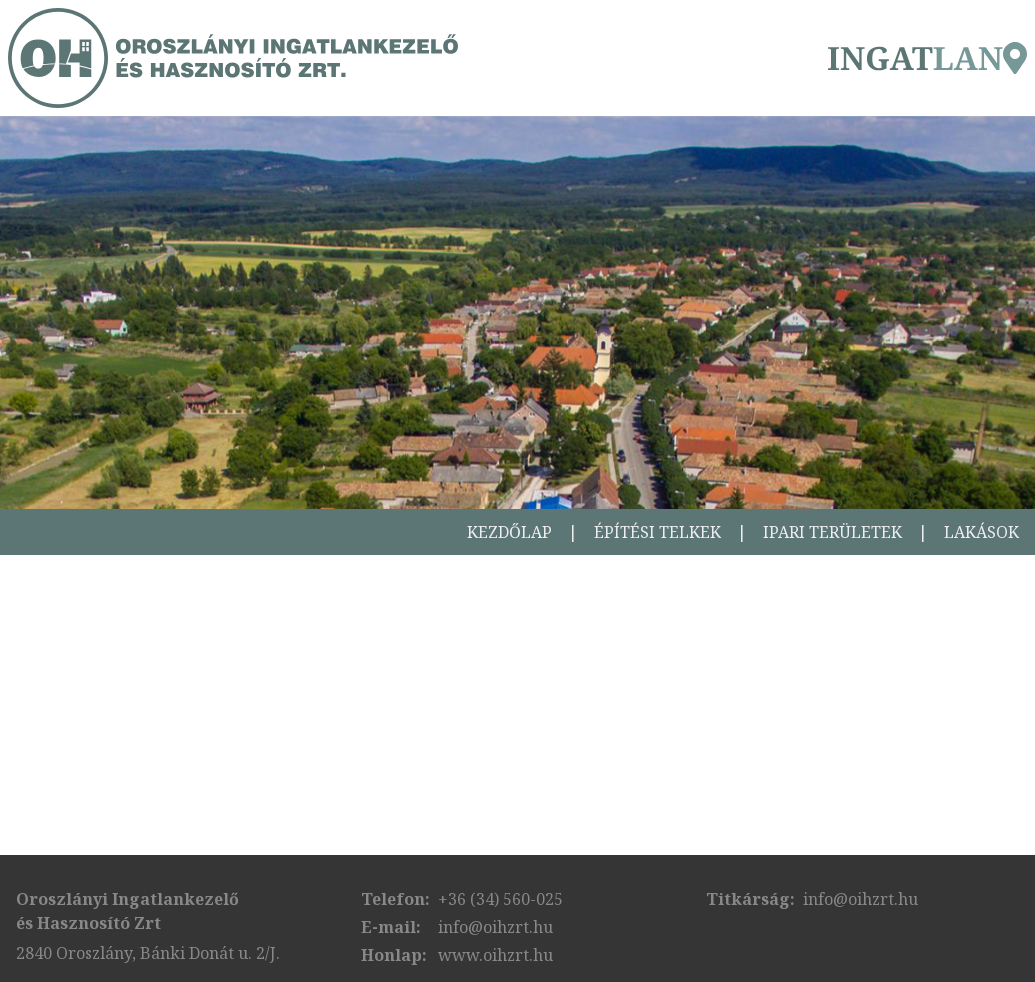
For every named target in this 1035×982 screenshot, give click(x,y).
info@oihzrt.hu (495, 927)
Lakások (981, 532)
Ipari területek (832, 532)
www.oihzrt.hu (495, 955)
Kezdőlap (509, 532)
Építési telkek (657, 532)
